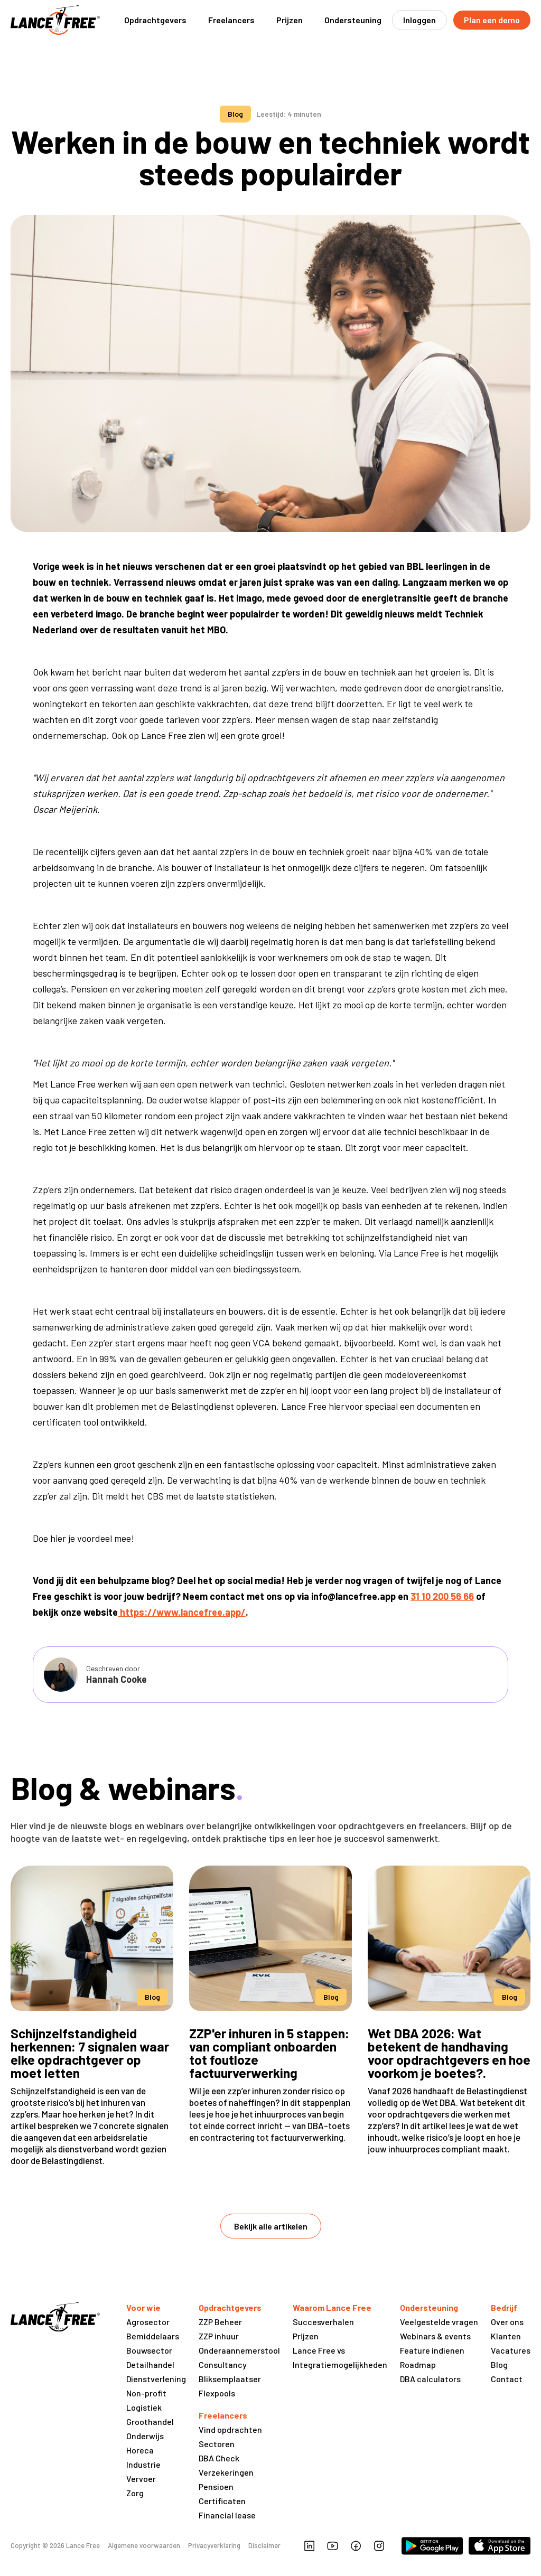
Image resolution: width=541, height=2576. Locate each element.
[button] (155, 20)
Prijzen (289, 20)
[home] (55, 20)
